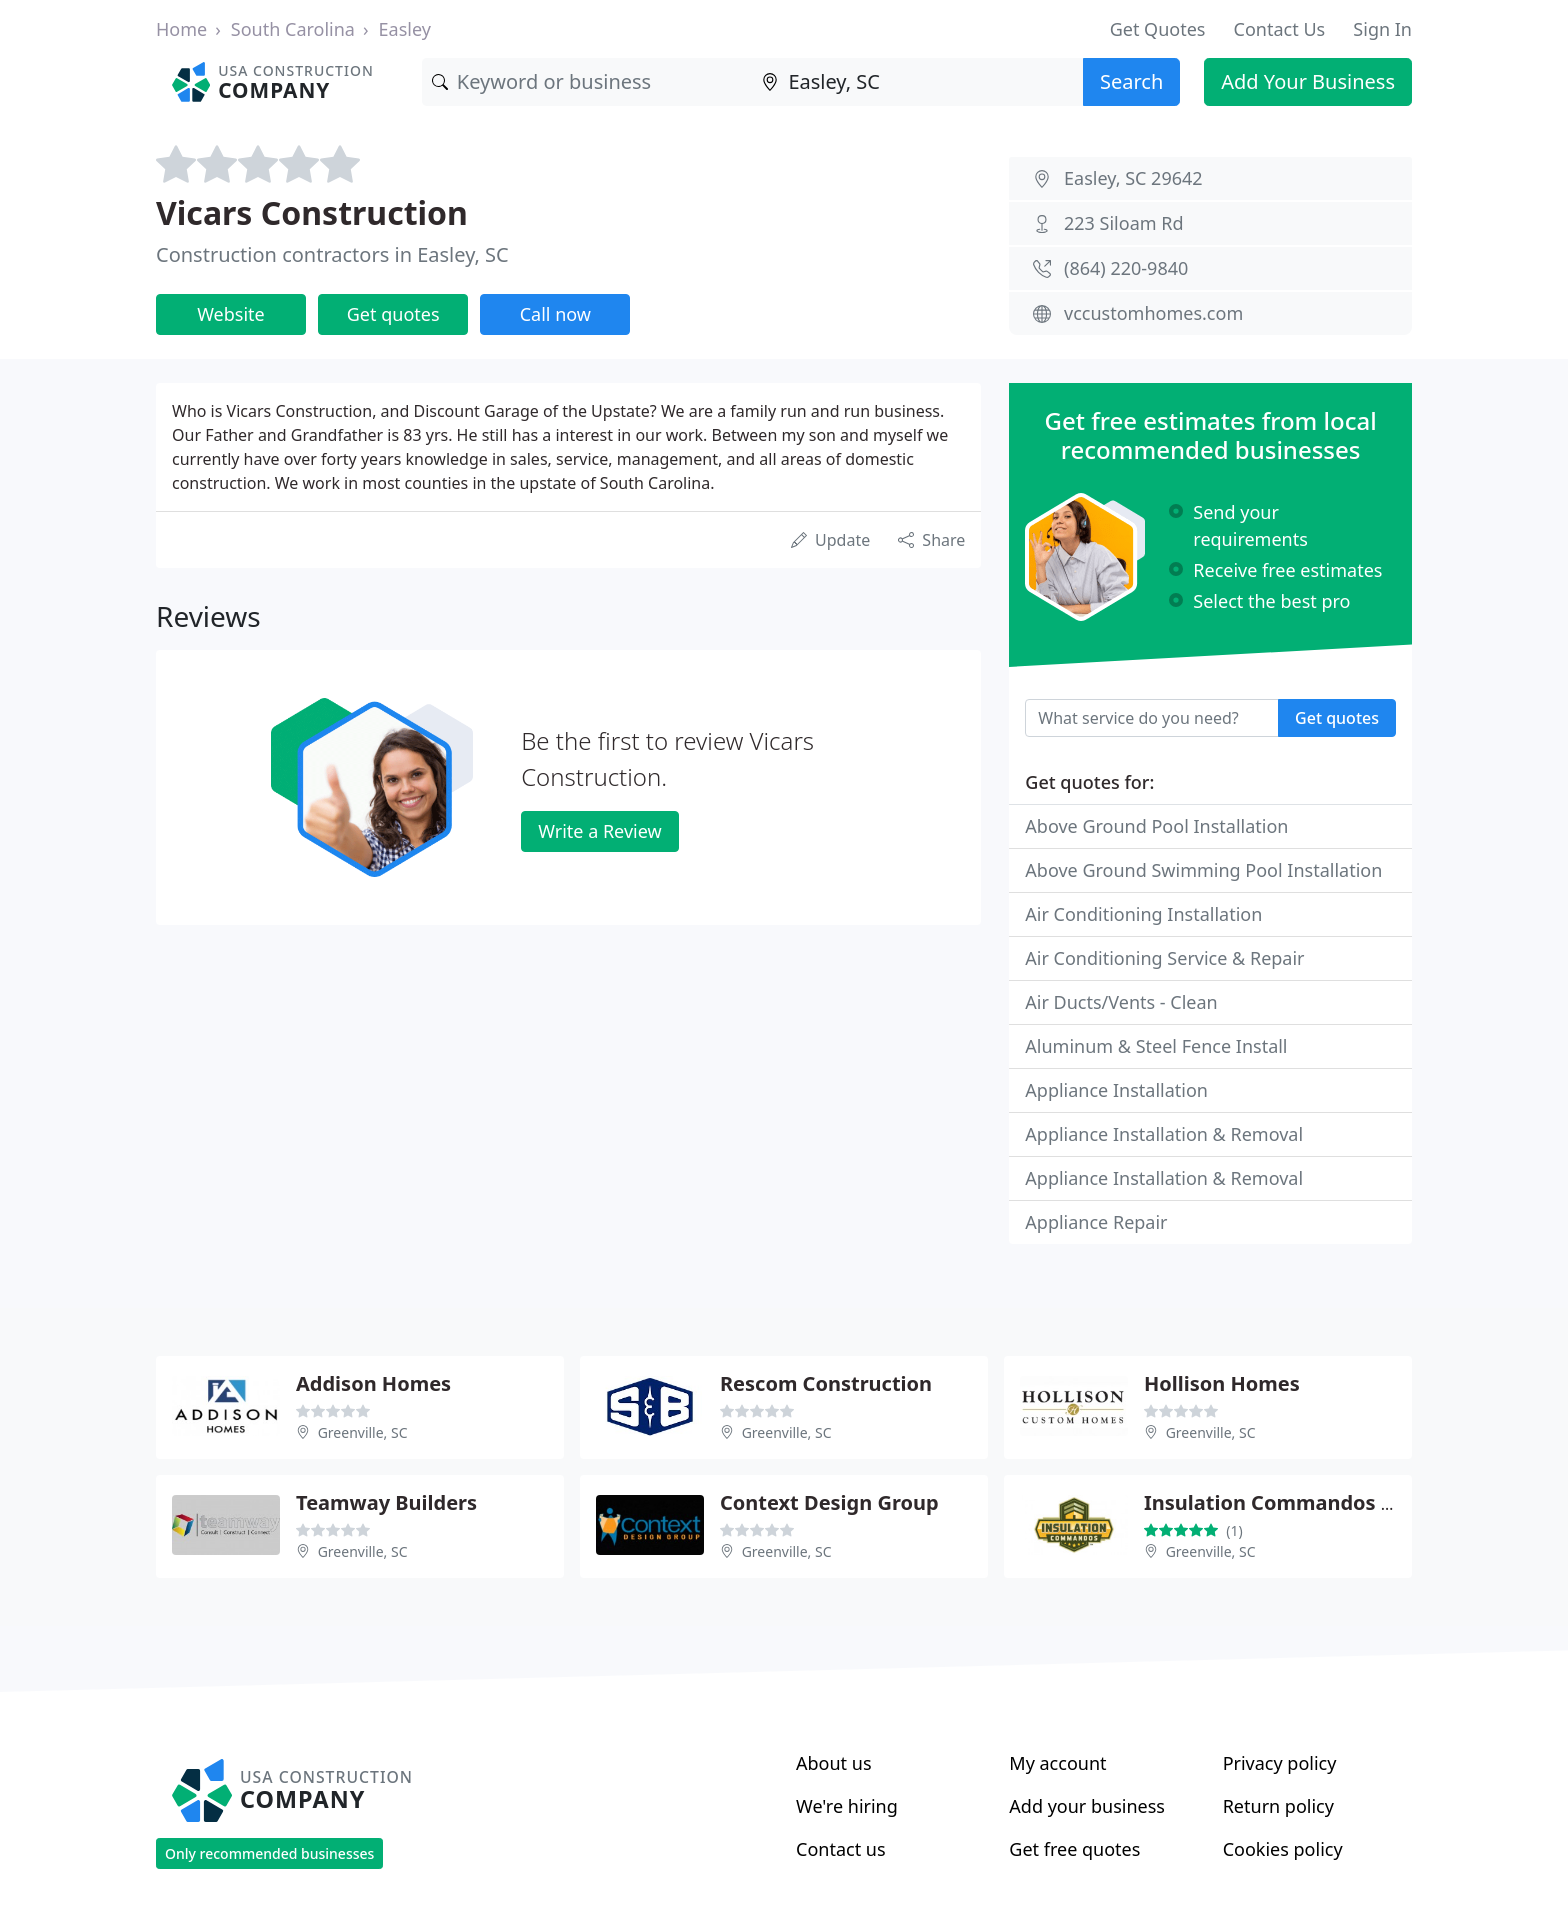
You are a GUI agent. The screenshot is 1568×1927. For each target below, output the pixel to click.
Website (231, 314)
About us (834, 1763)
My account (1057, 1763)
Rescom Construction (826, 1383)
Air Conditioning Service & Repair (1164, 958)
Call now (555, 314)
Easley (405, 29)
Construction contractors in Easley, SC (332, 254)
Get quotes (393, 314)
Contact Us (1280, 29)
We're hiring (847, 1806)
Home (181, 29)
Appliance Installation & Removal (1164, 1134)
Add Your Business (1308, 81)
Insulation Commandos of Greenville (1325, 1502)
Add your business (1087, 1806)
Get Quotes (1158, 29)
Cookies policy (1283, 1849)
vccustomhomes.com (1153, 313)
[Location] (917, 82)
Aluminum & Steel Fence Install (1156, 1046)
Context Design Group (829, 1502)
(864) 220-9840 (1126, 268)
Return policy (1278, 1806)
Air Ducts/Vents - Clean (1121, 1002)
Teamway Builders (386, 1502)
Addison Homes (373, 1383)
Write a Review (599, 831)
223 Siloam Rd (1124, 223)
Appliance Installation (1116, 1090)
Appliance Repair (1096, 1222)
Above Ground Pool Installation (1156, 826)
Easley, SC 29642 (1133, 178)
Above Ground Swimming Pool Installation (1203, 870)
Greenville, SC (363, 1432)
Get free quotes (1074, 1849)
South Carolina (293, 29)
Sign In (1382, 29)
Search (1131, 81)
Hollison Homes (1222, 1383)
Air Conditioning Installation (1143, 914)
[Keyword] (587, 82)
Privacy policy (1280, 1763)
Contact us (841, 1849)
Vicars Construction (312, 212)
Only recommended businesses (269, 1853)
